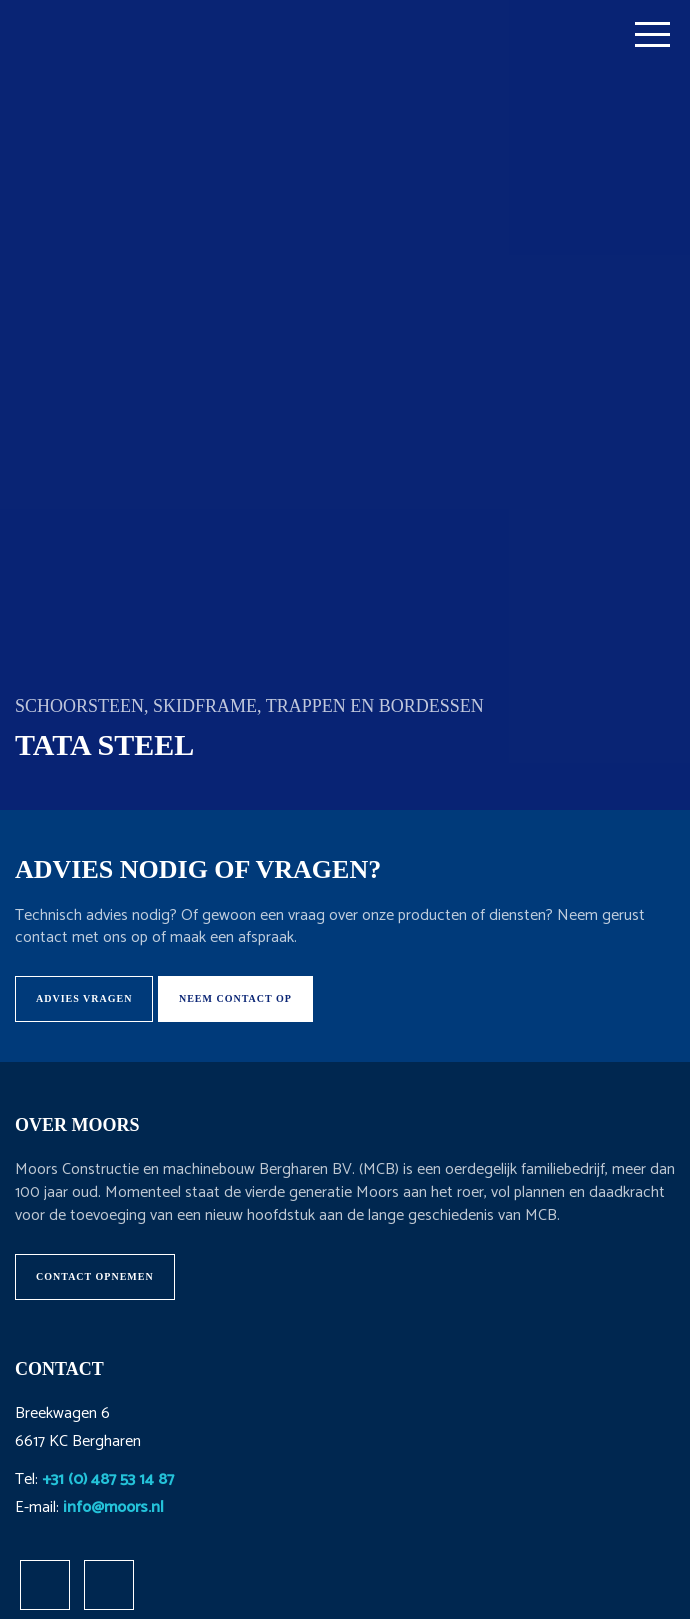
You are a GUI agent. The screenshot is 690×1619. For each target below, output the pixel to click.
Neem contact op (235, 998)
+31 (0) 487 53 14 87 (108, 1479)
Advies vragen (84, 998)
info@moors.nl (113, 1507)
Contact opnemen (95, 1276)
